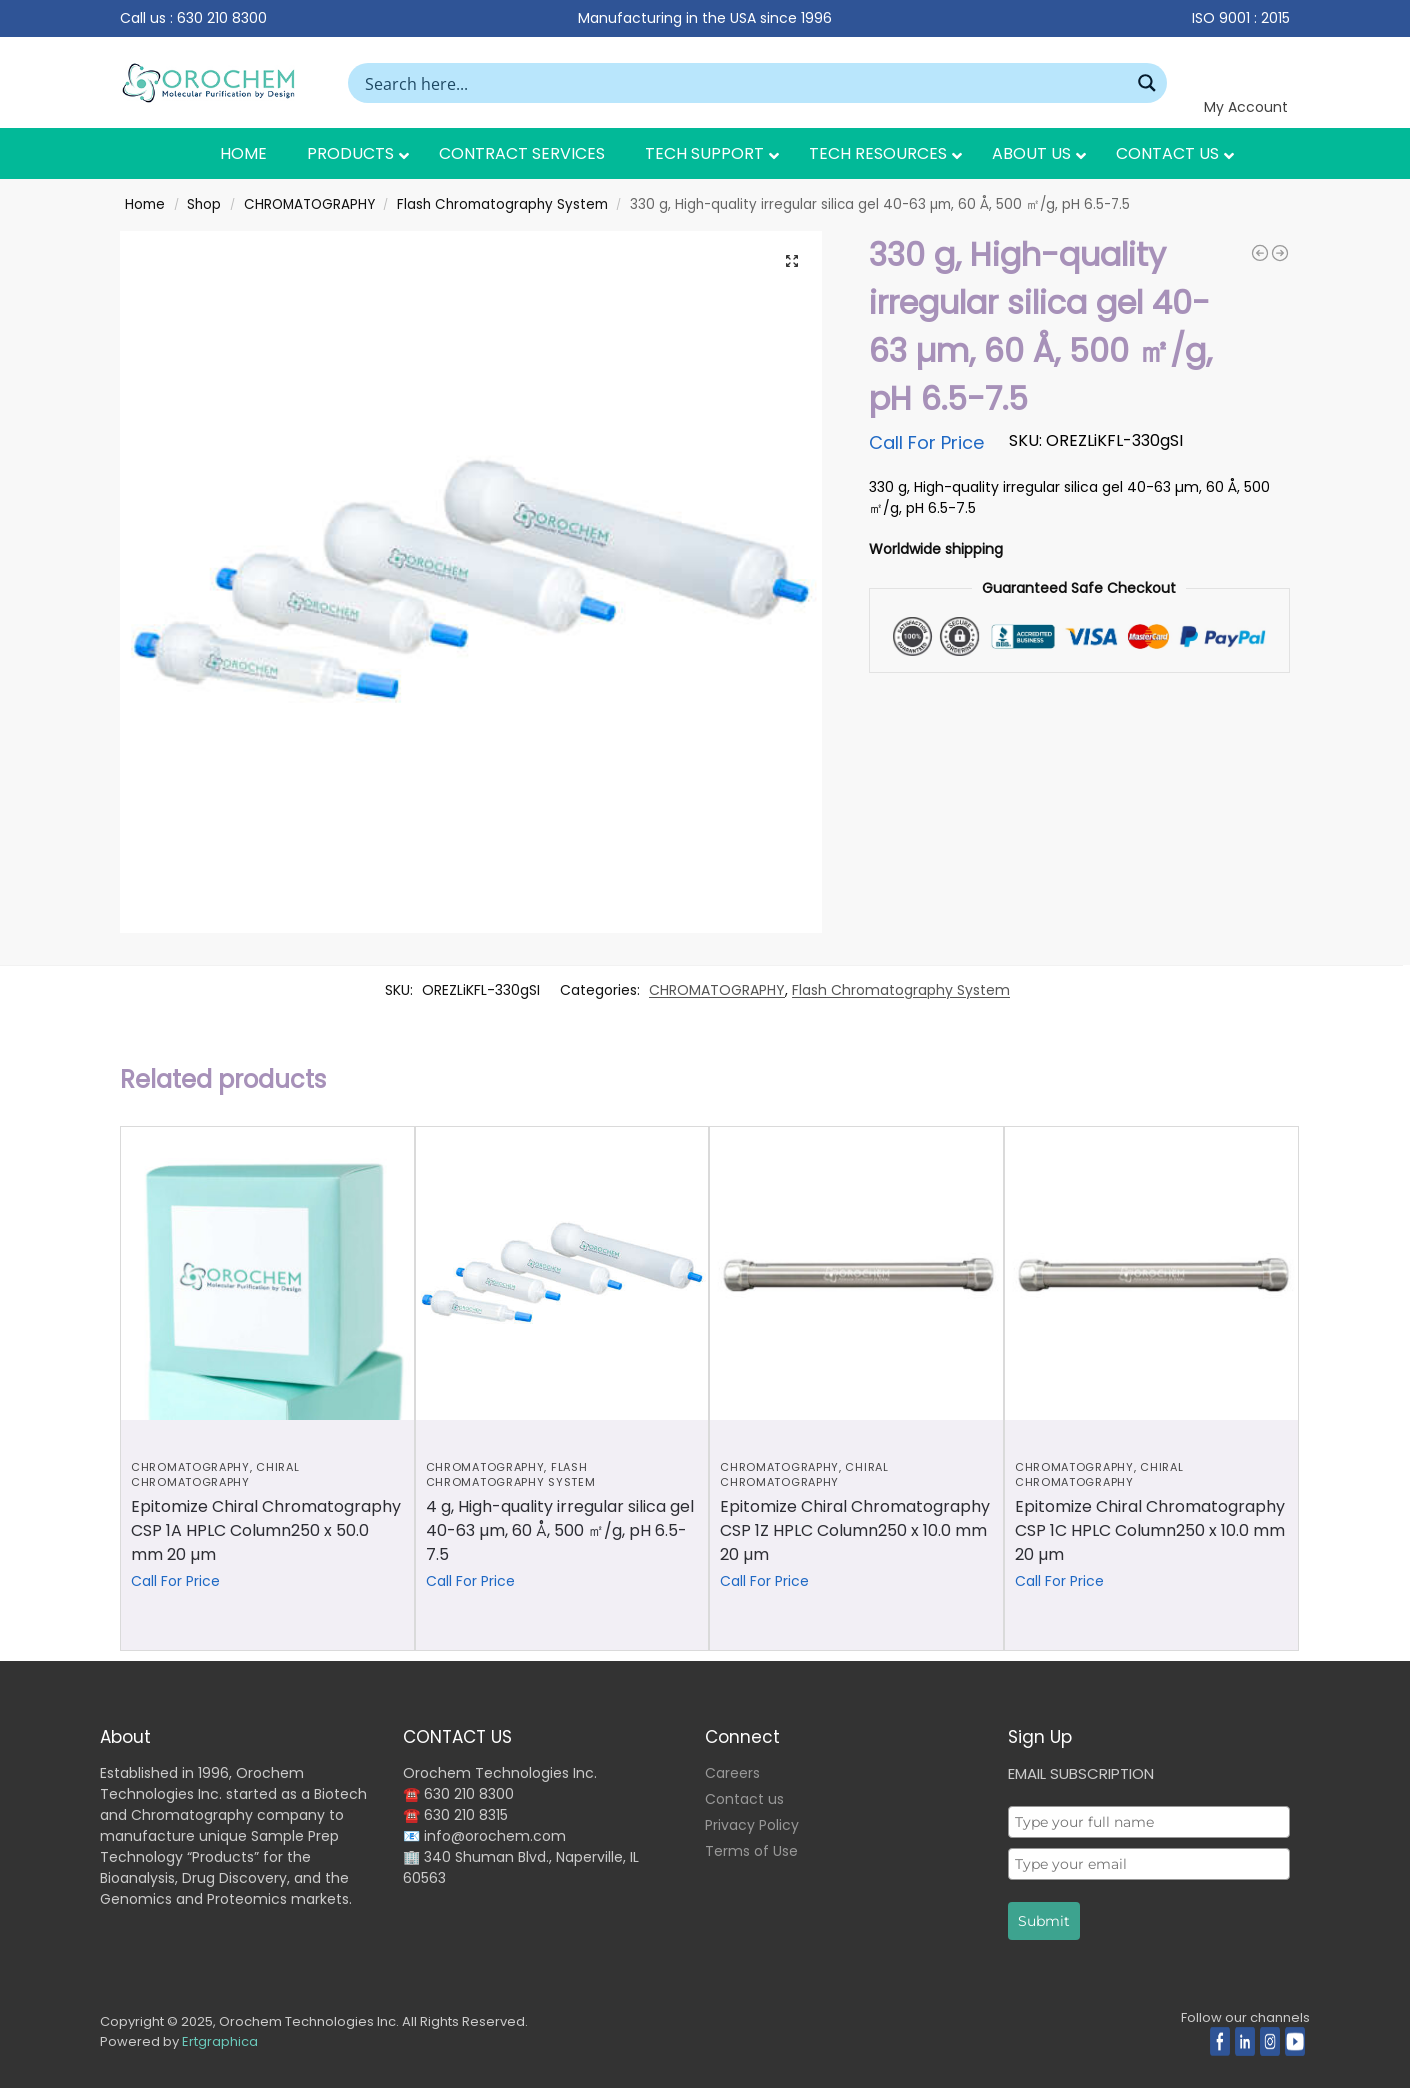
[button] (792, 261)
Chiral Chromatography (215, 1474)
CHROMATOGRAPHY (309, 204)
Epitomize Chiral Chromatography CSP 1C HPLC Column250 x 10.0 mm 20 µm (1150, 1530)
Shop (204, 204)
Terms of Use (751, 1851)
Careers (732, 1773)
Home (145, 204)
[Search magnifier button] (1147, 83)
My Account (1246, 107)
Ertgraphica (220, 2041)
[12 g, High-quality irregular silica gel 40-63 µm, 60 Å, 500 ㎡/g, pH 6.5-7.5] (1260, 253)
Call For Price (926, 442)
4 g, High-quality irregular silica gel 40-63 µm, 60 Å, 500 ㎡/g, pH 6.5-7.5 (560, 1530)
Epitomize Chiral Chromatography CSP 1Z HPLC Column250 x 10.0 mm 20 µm (855, 1530)
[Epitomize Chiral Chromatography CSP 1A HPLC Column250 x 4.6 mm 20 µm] (1280, 253)
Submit (1044, 1921)
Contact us (744, 1799)
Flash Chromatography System (502, 204)
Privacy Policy (752, 1825)
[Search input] (744, 83)
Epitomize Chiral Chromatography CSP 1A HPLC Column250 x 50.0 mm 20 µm (266, 1530)
